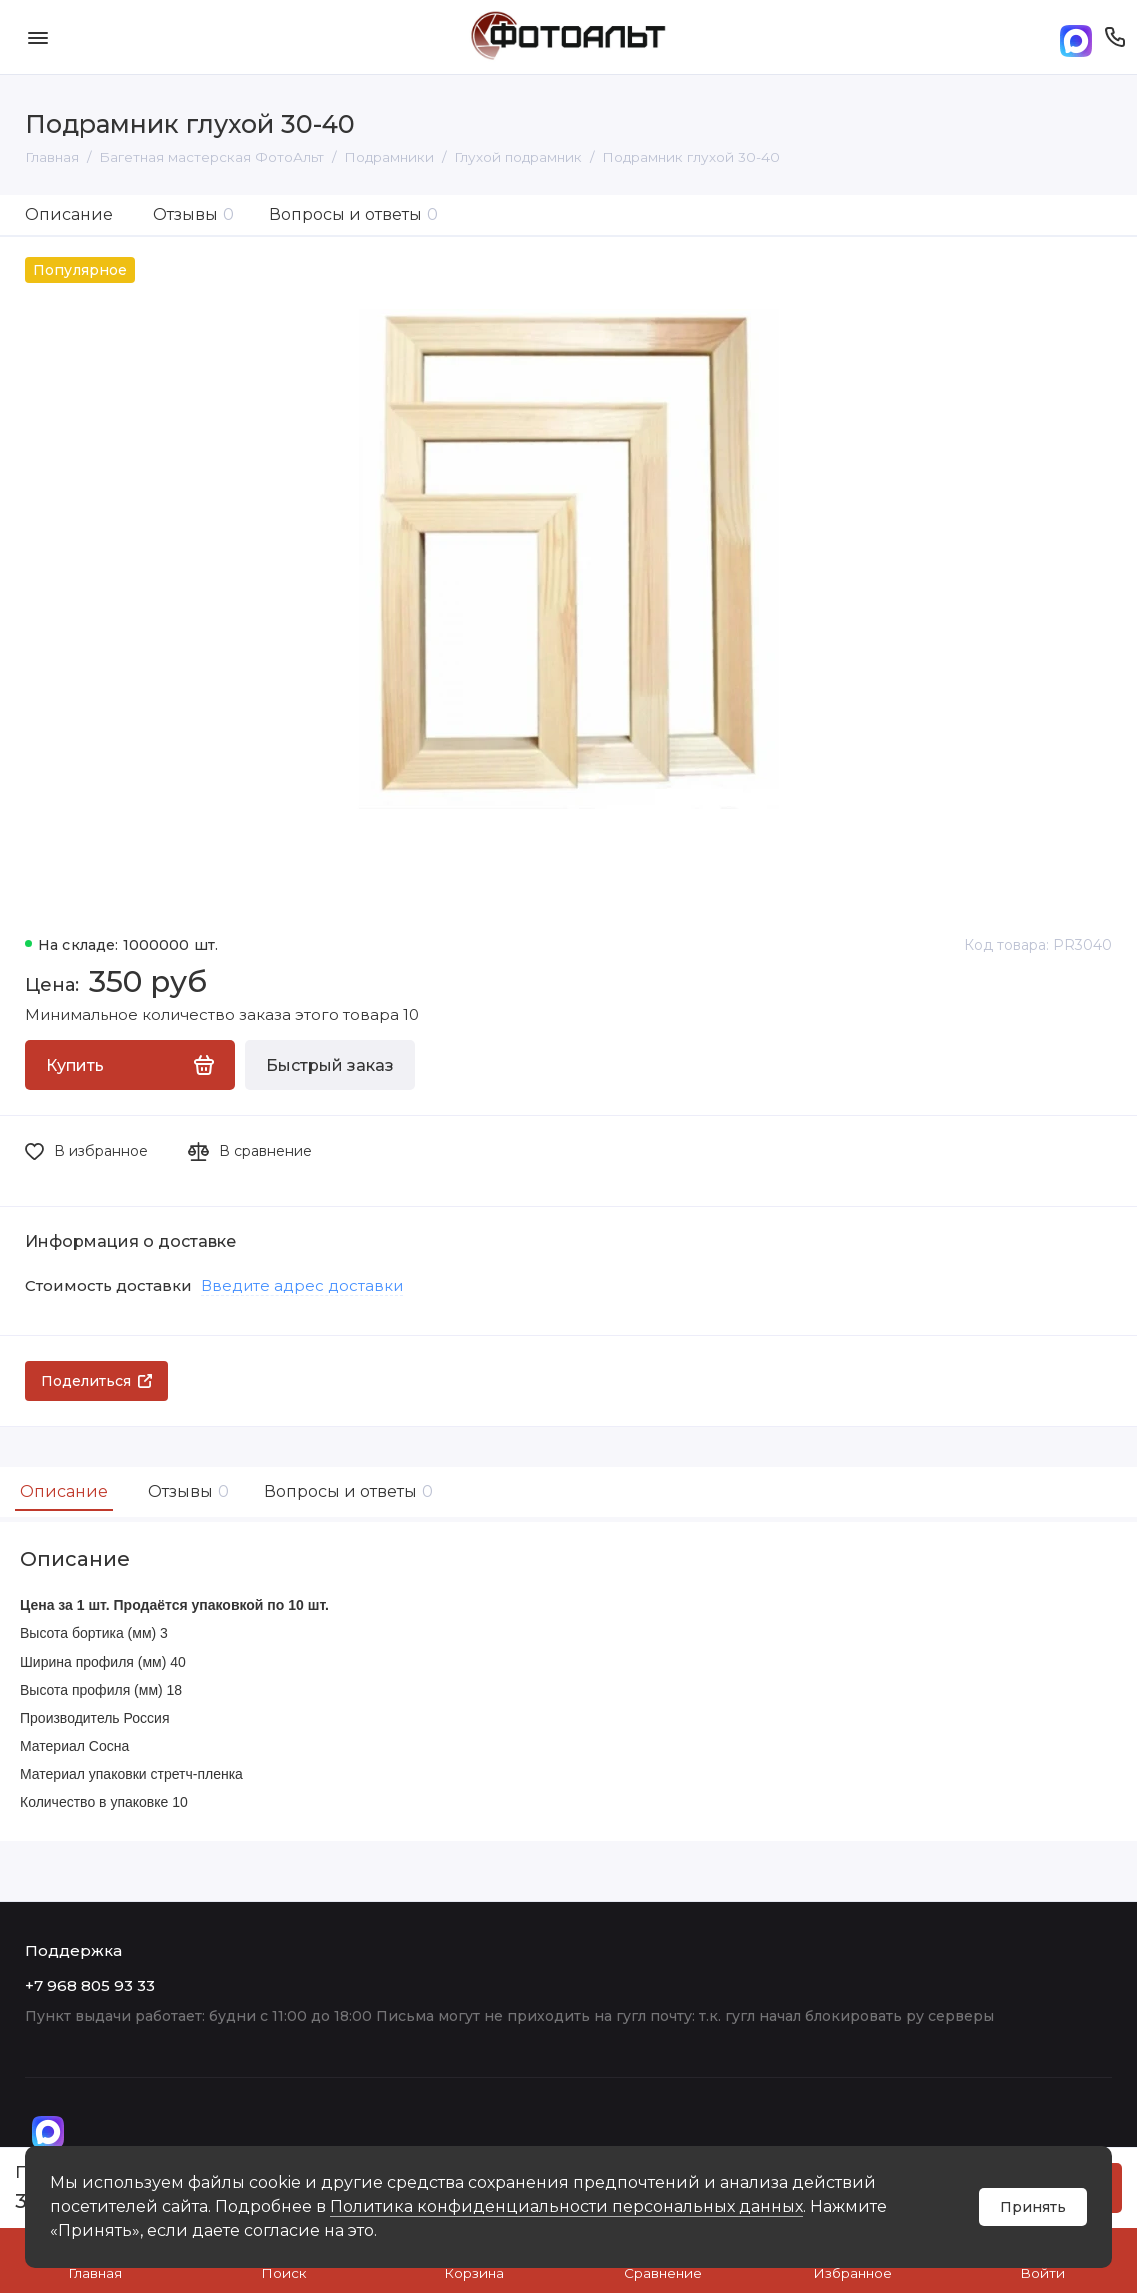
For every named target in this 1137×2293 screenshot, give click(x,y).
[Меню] (37, 37)
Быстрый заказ (330, 1065)
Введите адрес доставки (302, 1285)
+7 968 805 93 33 (90, 1985)
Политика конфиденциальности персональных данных (566, 2206)
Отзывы (193, 214)
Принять (1033, 2207)
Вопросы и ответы (353, 214)
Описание (69, 214)
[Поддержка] (1114, 37)
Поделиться (96, 1381)
